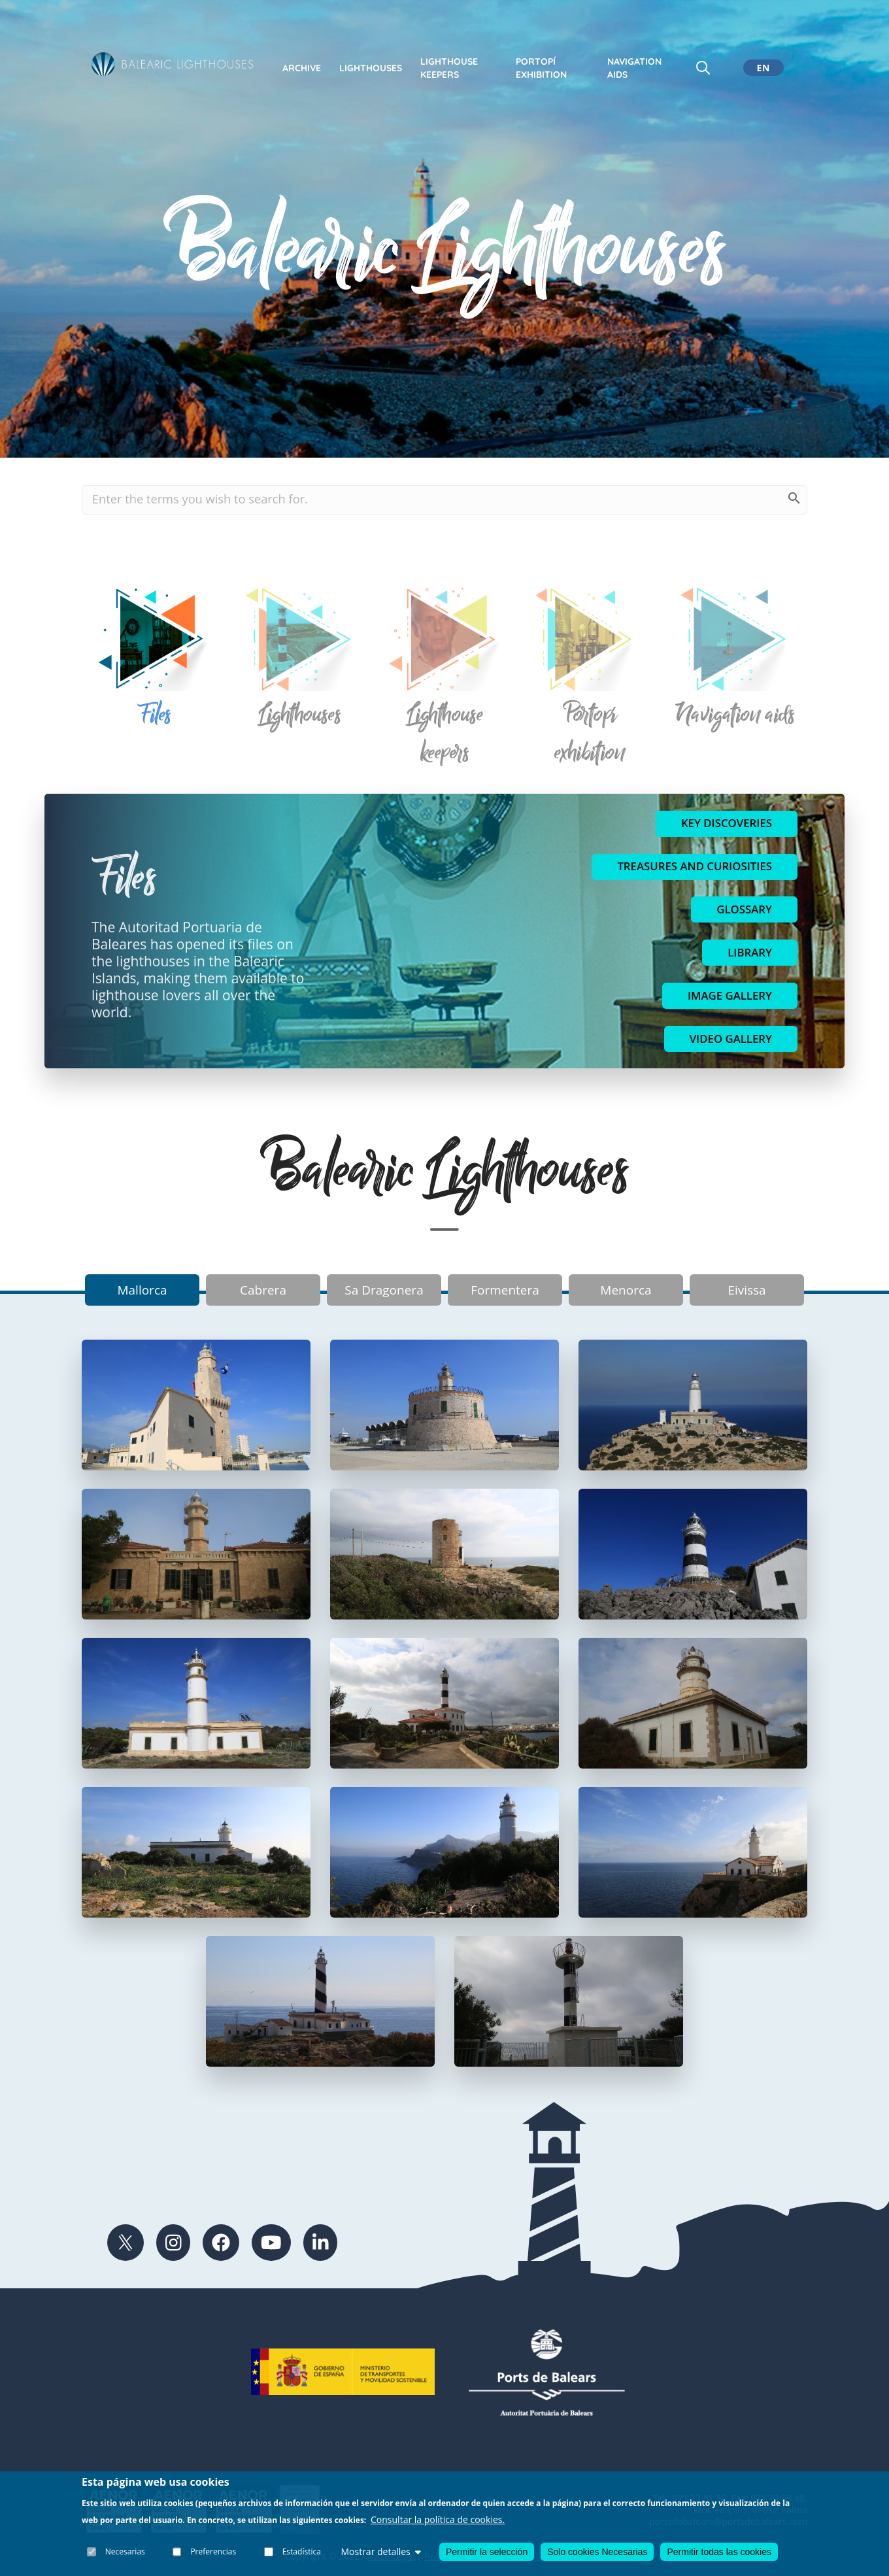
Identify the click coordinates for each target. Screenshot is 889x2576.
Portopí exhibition (541, 68)
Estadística (301, 2551)
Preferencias (214, 2551)
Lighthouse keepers (449, 68)
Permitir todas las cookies (719, 2552)
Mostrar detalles (380, 2551)
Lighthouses (370, 68)
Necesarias (125, 2551)
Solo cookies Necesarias (597, 2552)
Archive (301, 68)
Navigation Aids (634, 68)
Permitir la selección (487, 2552)
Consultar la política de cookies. (438, 2519)
